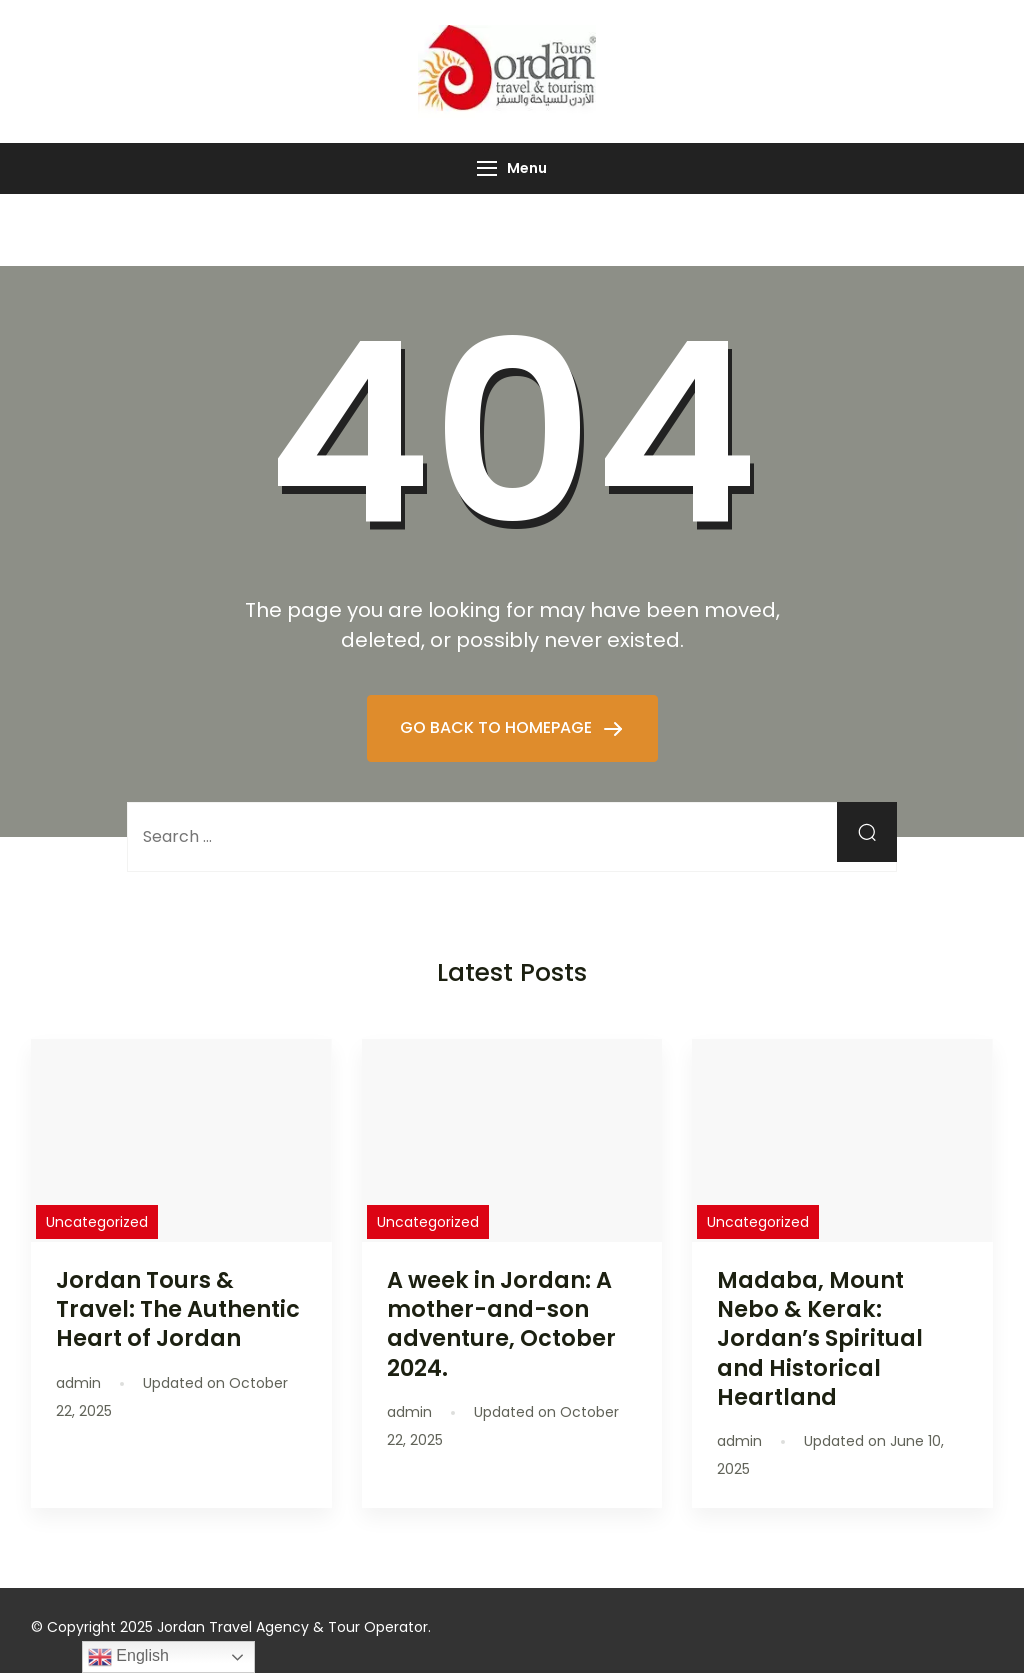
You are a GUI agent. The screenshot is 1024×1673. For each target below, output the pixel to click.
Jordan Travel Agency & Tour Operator (292, 1627)
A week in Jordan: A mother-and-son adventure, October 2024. (501, 1323)
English (128, 1657)
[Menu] (487, 168)
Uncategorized (97, 1222)
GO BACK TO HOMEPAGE (498, 727)
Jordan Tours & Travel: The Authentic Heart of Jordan (178, 1309)
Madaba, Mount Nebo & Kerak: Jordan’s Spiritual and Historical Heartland (820, 1338)
